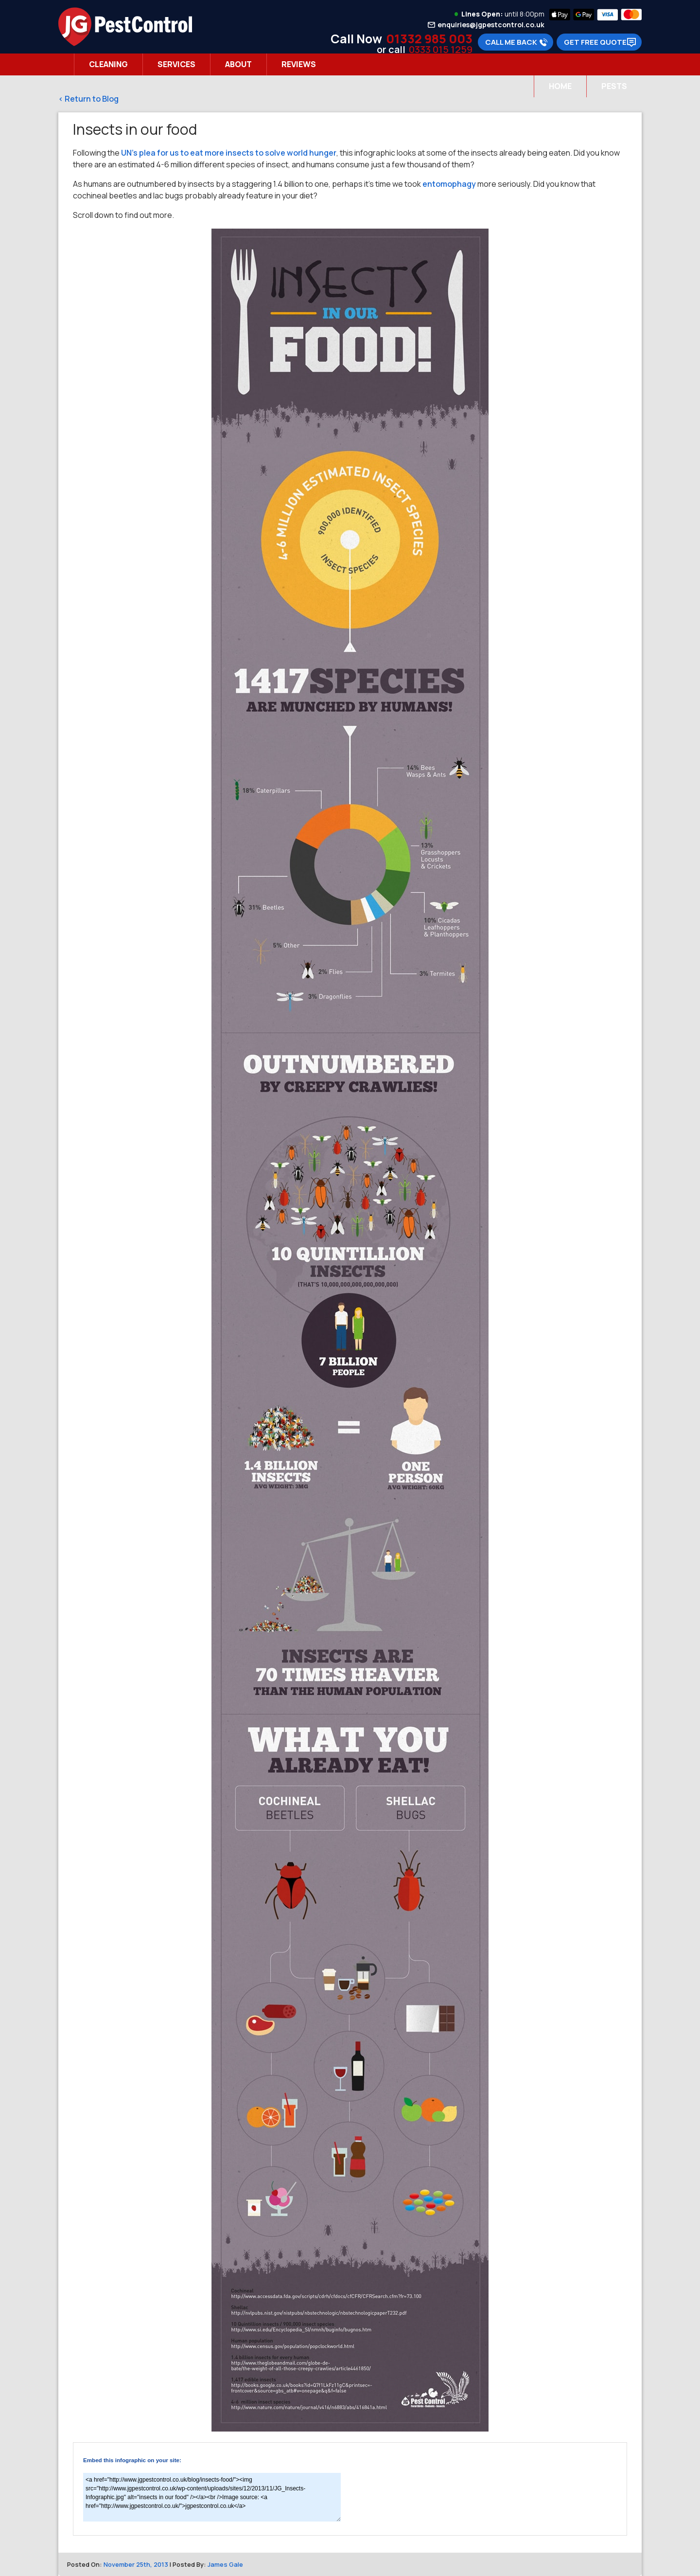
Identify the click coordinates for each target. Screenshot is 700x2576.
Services (176, 64)
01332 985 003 (429, 38)
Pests (614, 86)
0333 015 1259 (440, 49)
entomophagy (449, 184)
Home (560, 86)
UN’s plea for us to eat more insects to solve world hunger (228, 152)
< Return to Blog (88, 98)
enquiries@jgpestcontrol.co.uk (491, 25)
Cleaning (108, 64)
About (238, 64)
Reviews (298, 64)
